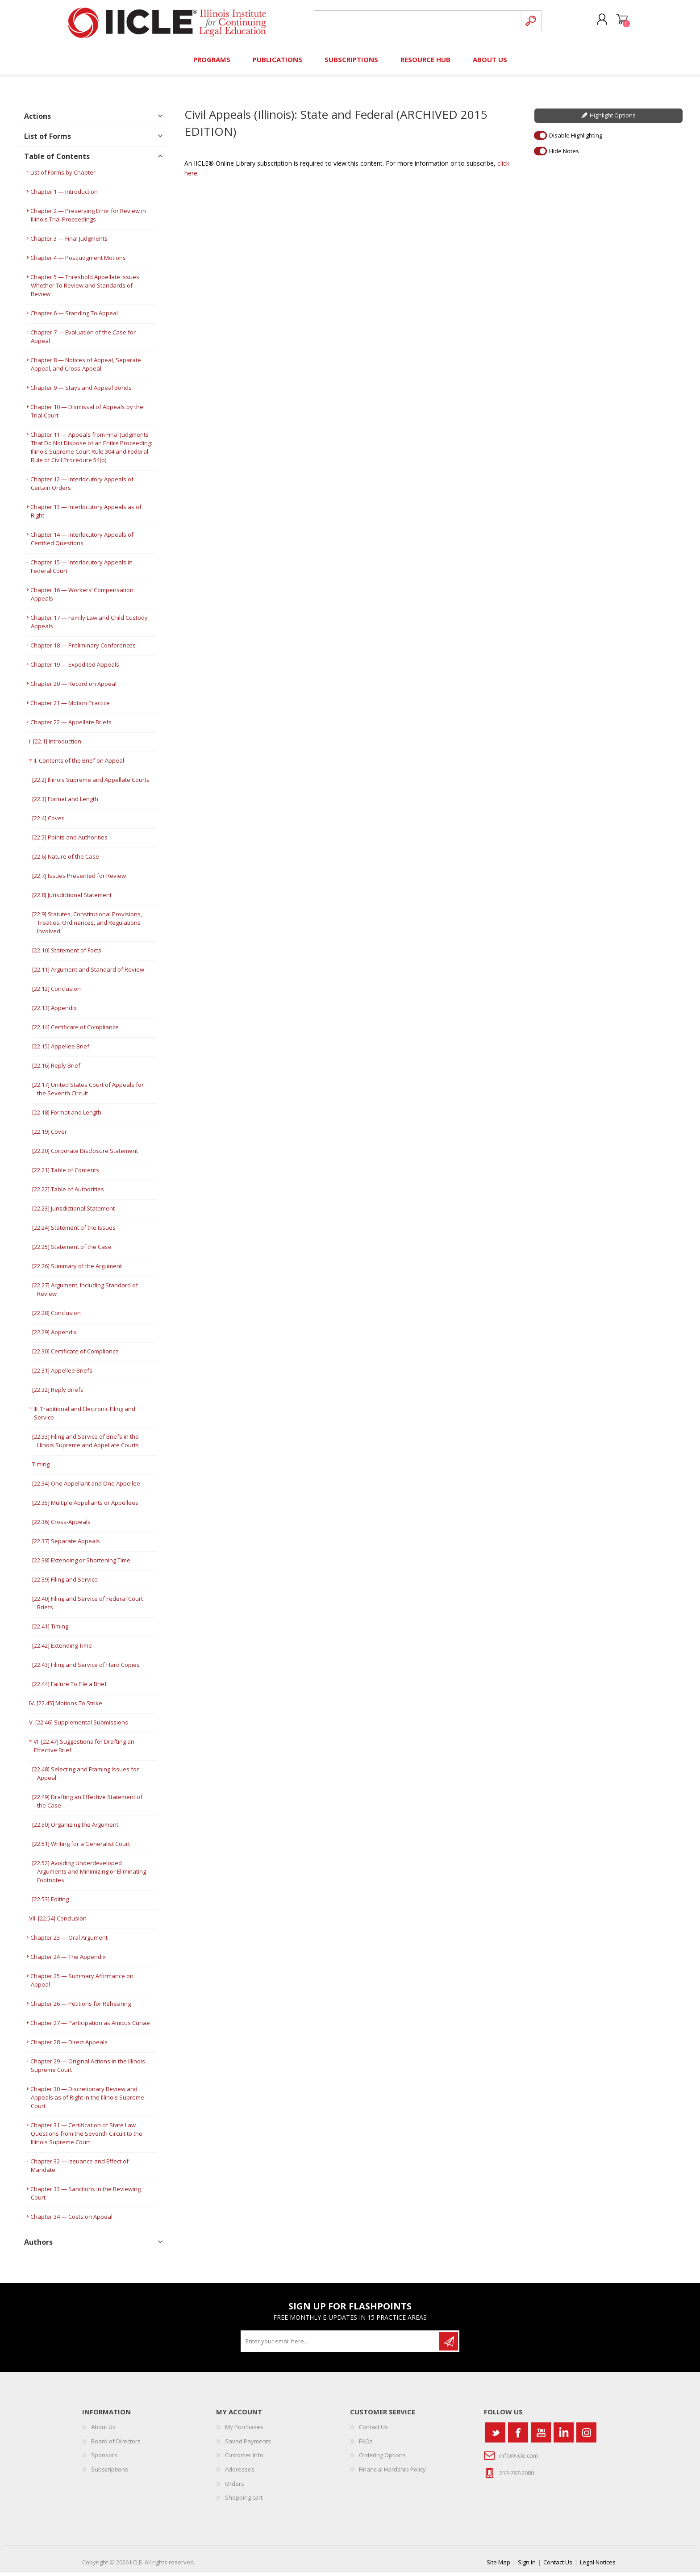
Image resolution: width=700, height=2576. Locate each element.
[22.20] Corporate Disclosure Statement (85, 1155)
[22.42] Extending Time (62, 1649)
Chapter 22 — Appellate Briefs (71, 726)
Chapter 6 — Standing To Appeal (74, 317)
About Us (103, 2431)
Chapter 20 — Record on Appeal (73, 688)
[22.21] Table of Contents (65, 1174)
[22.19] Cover (49, 1135)
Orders (234, 2487)
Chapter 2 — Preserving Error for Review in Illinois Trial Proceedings (88, 219)
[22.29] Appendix (54, 1336)
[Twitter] (495, 2436)
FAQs (366, 2445)
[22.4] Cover (48, 822)
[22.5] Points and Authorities (70, 841)
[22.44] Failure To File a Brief (69, 1688)
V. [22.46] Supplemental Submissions (78, 1726)
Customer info (244, 2459)
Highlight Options (613, 119)
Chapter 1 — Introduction (64, 196)
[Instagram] (586, 2436)
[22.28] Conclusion (56, 1317)
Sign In (527, 2566)
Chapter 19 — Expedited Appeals (74, 668)
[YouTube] (541, 2436)
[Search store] (416, 23)
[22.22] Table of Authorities (68, 1193)
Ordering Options (382, 2459)
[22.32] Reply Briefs (57, 1394)
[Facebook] (518, 2436)
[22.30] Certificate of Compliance (75, 1355)
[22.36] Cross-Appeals (61, 1526)
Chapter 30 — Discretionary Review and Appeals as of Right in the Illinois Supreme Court (87, 2101)
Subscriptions (109, 2473)
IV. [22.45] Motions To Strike (65, 1707)
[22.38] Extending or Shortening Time (81, 1564)
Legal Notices (598, 2566)
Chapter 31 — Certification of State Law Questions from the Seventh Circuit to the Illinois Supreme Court (86, 2137)
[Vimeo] (564, 2436)
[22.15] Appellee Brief (60, 1050)
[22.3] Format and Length (65, 803)
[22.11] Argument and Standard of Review (88, 973)
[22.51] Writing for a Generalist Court (81, 1848)
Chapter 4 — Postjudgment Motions (78, 262)
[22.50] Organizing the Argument (75, 1828)
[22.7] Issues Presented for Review (79, 880)
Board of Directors (116, 2445)
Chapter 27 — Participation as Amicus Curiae (90, 2027)
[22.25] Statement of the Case (72, 1251)
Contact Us (373, 2431)
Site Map (498, 2566)
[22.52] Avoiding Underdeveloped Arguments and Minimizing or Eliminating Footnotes (89, 1875)
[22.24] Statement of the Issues (74, 1231)
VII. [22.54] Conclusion (58, 1922)
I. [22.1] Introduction (55, 745)
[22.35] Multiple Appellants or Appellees (85, 1507)
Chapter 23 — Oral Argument (69, 1941)
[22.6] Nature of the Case (65, 860)
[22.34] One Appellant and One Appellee (86, 1487)
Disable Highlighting (575, 139)
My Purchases (244, 2431)
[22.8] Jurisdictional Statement (72, 899)
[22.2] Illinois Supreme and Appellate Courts (91, 784)
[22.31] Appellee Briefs (62, 1374)
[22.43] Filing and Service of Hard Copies (86, 1669)
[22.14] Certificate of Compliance (75, 1031)
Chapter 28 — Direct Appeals (69, 2046)
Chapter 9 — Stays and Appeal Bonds (81, 392)
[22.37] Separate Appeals (66, 1545)
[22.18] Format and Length (66, 1116)
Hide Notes (564, 154)
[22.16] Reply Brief (56, 1069)
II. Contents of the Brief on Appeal (78, 764)
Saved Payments (248, 2445)
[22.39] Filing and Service (65, 1583)
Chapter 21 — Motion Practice (70, 707)
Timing (41, 1468)
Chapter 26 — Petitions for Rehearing (80, 2008)
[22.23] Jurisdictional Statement (73, 1212)
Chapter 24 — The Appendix (68, 1961)
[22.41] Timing (50, 1630)
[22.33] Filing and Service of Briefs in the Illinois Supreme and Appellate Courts (85, 1444)
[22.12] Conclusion (56, 993)
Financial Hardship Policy (392, 2473)
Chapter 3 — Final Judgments (69, 242)
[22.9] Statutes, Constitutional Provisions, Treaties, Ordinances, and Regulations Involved (87, 926)
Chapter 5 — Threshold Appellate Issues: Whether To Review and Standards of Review (85, 289)
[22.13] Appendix (54, 1012)
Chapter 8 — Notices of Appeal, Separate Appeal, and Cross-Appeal (85, 368)
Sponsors (104, 2459)
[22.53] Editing (50, 1903)
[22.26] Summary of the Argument (77, 1270)
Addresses (239, 2473)
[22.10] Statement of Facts (66, 954)
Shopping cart (619, 22)
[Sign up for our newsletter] (340, 2345)
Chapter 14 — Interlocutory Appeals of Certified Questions (81, 542)
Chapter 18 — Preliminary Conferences (83, 649)
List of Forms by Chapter (63, 176)
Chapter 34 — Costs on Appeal (71, 2221)
